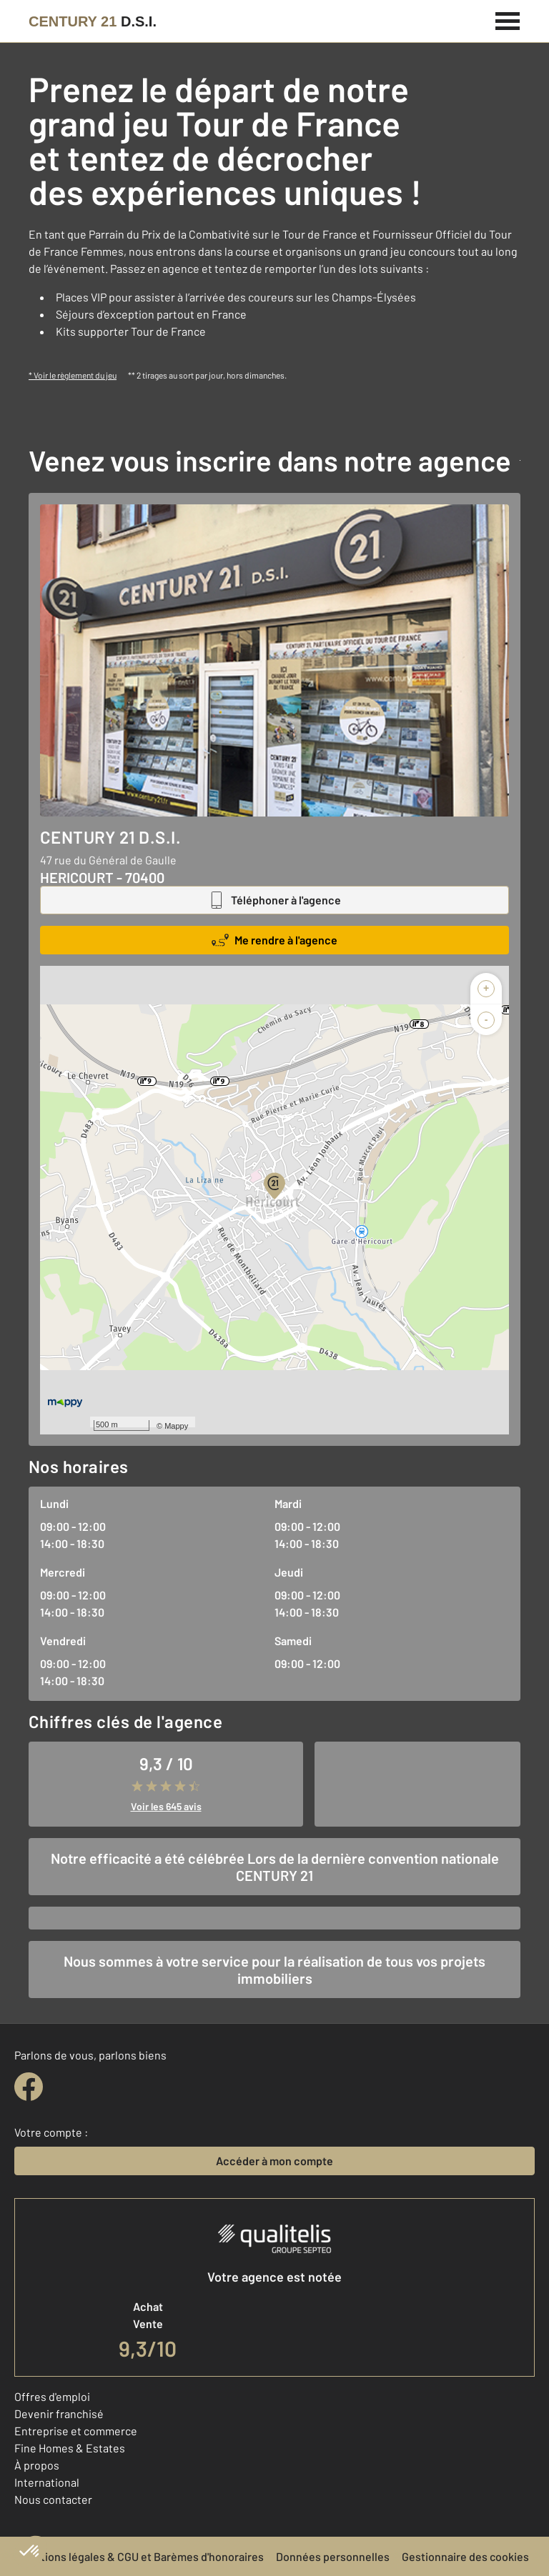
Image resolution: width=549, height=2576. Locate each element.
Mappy (176, 1426)
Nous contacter (53, 2499)
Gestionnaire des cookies (465, 2556)
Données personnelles (333, 2556)
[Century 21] (93, 21)
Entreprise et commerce (75, 2430)
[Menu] (507, 19)
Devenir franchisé (59, 2413)
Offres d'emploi (52, 2396)
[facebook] (28, 2086)
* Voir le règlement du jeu (73, 375)
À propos (36, 2465)
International (46, 2482)
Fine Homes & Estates (69, 2448)
